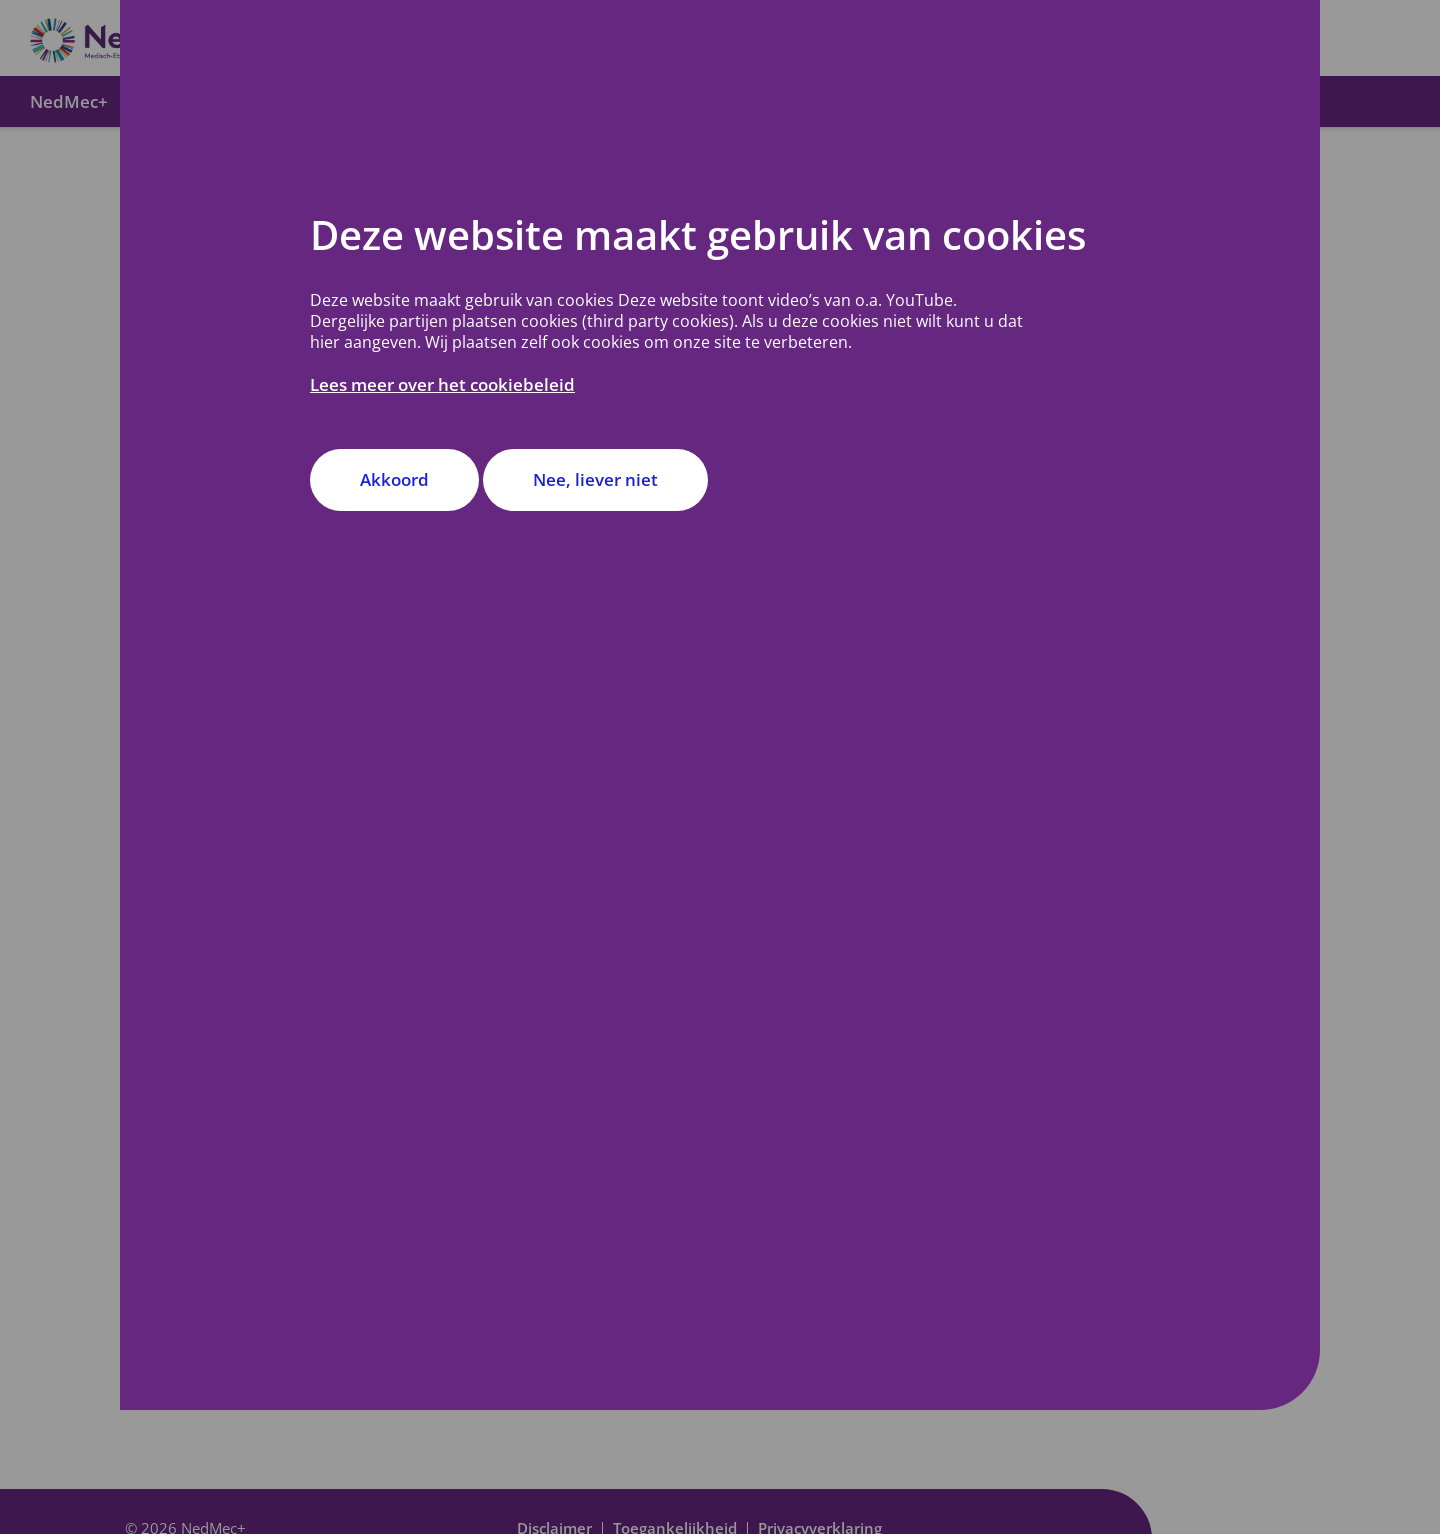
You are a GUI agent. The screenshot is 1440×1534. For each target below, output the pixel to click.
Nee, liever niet (595, 479)
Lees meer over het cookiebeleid (442, 384)
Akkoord (394, 479)
